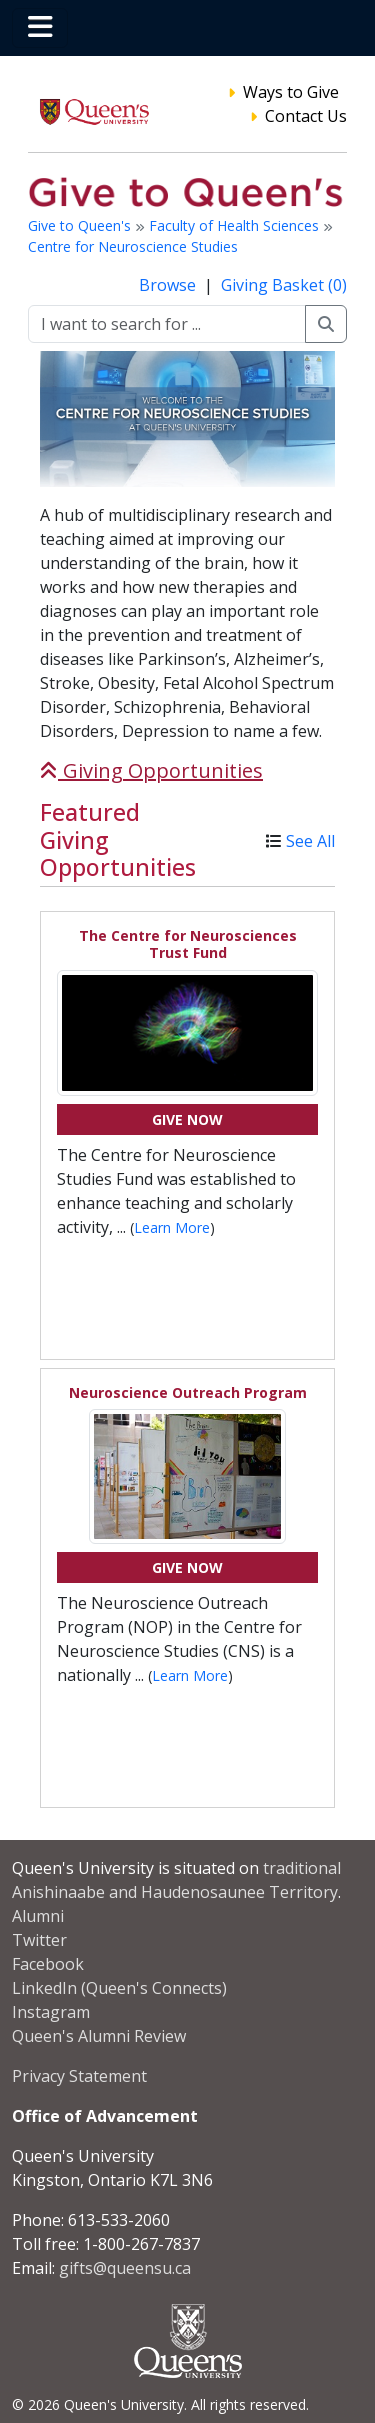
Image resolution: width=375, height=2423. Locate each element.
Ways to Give (291, 92)
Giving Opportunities (151, 770)
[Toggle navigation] (40, 28)
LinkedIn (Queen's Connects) (119, 1988)
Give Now (187, 1119)
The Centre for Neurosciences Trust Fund (188, 944)
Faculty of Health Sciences (236, 225)
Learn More (172, 1227)
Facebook (48, 1964)
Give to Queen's (81, 225)
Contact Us (306, 116)
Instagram (51, 2012)
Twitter (39, 1940)
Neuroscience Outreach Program (188, 1392)
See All (310, 841)
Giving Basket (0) (284, 285)
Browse (169, 285)
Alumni (38, 1916)
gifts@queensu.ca (125, 2268)
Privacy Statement (79, 2076)
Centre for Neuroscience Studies (133, 246)
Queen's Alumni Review (99, 2036)
